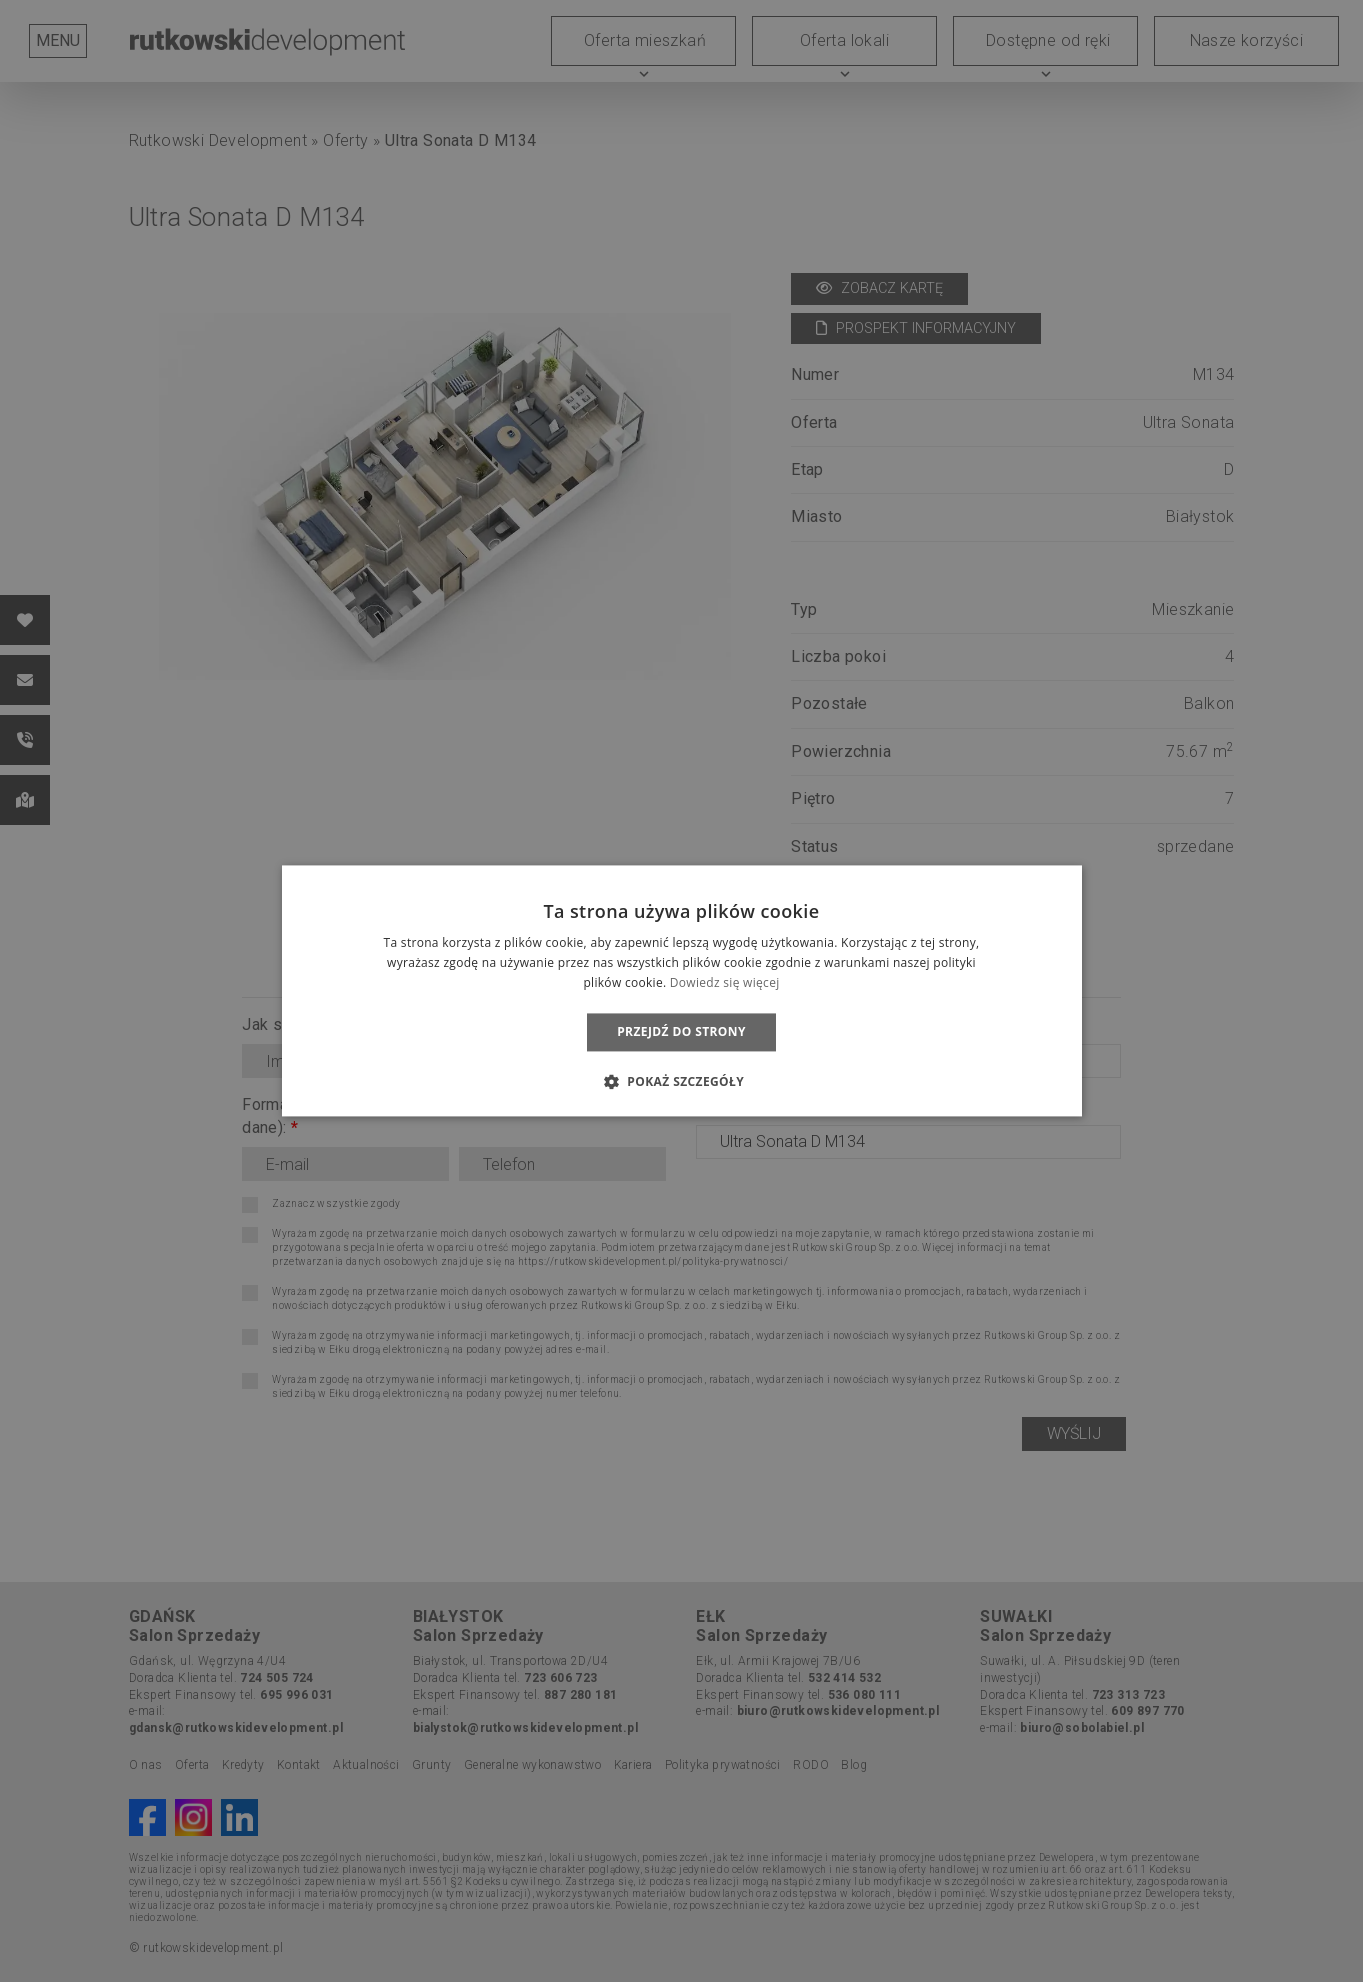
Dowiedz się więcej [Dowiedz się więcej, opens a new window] (725, 982)
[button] (681, 1082)
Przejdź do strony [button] (681, 1031)
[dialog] (681, 991)
